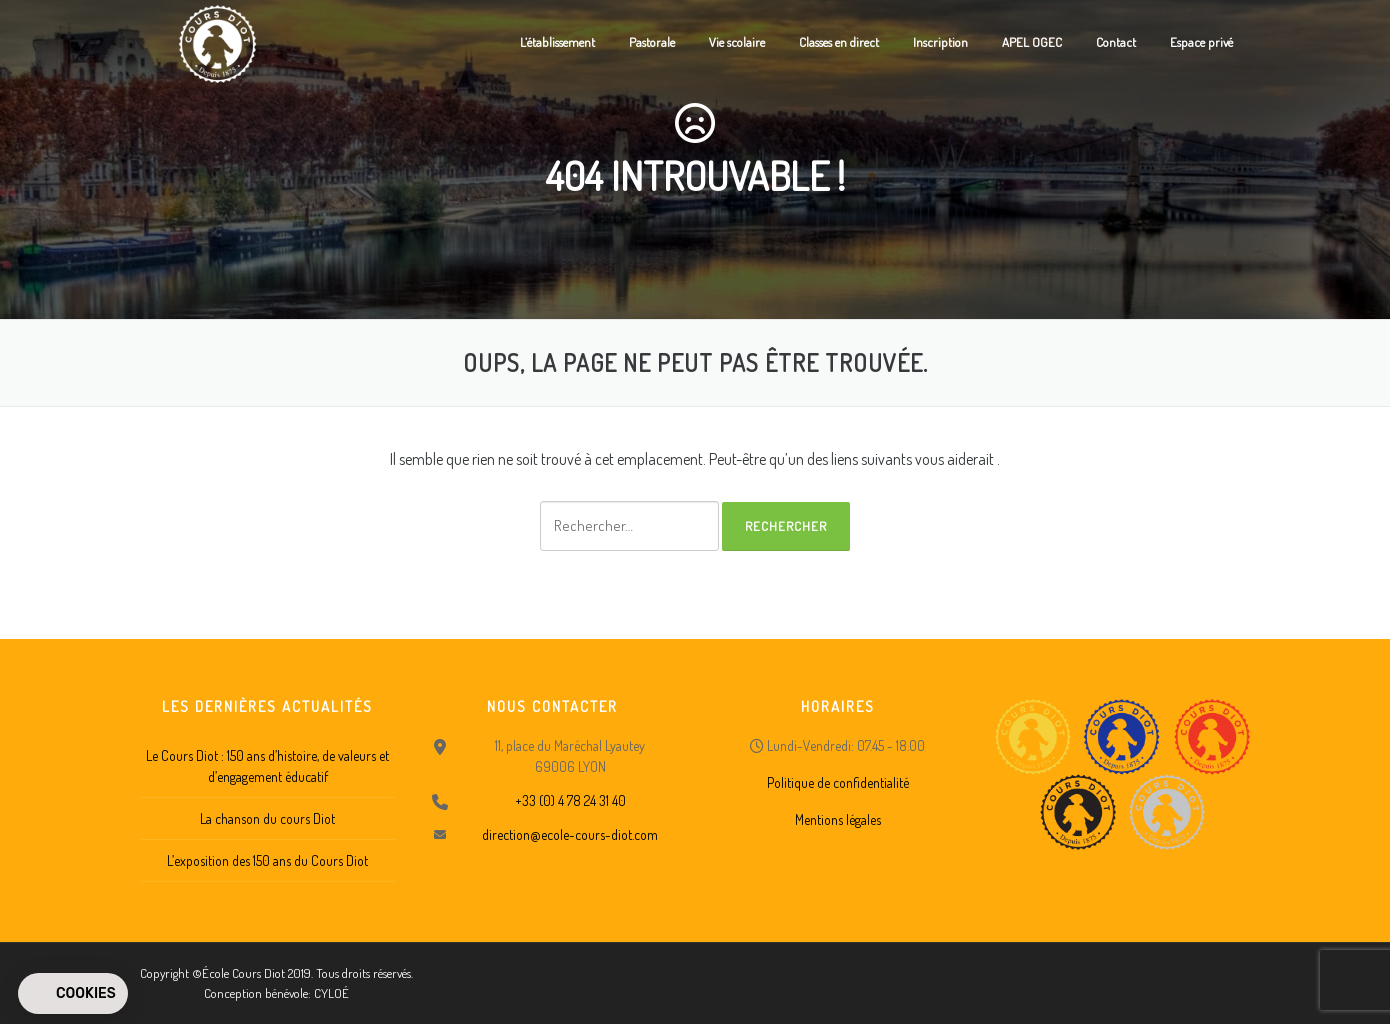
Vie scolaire (737, 42)
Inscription (940, 42)
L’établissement (557, 42)
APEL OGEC (1032, 42)
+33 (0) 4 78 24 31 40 (570, 800)
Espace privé (1201, 42)
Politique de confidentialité (838, 782)
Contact (1116, 42)
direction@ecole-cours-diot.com (570, 834)
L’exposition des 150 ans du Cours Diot (267, 860)
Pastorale (652, 42)
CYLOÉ (331, 993)
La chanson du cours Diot (267, 818)
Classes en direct (839, 42)
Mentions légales (838, 819)
